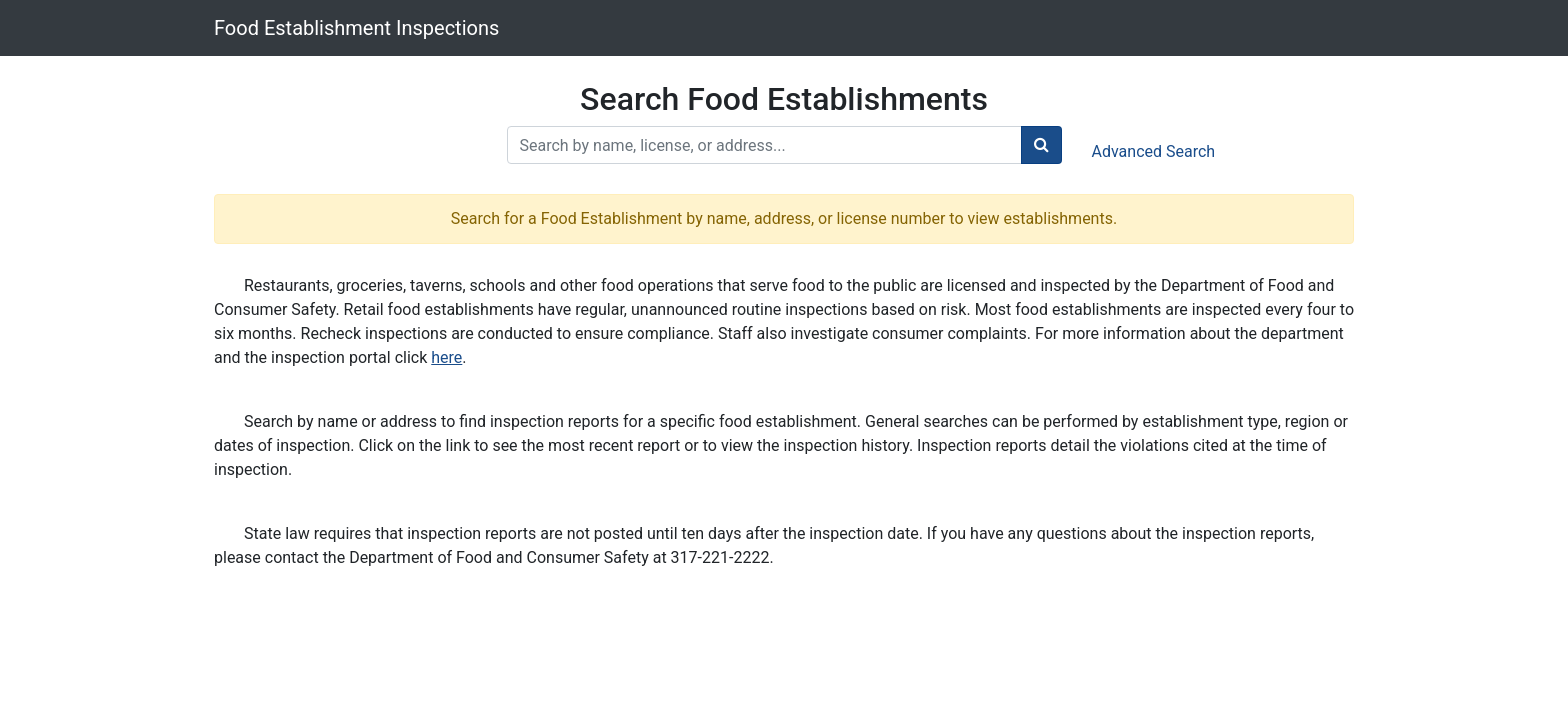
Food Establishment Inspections (356, 28)
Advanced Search (1154, 151)
